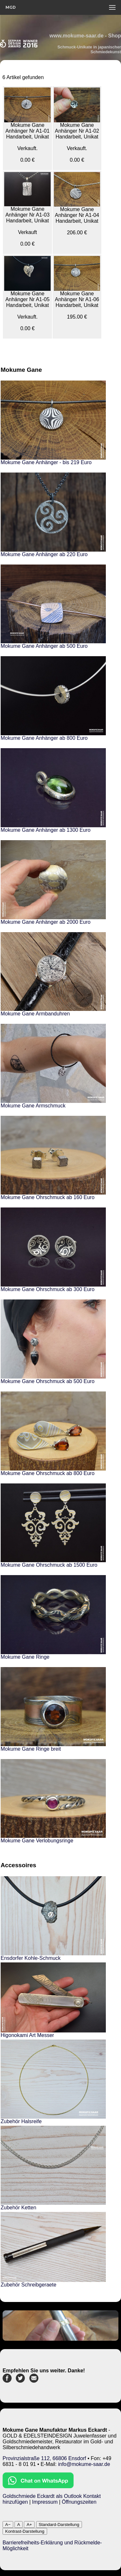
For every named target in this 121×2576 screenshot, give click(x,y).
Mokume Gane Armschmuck (33, 1105)
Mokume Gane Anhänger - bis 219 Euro (46, 462)
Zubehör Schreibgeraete (28, 2284)
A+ (29, 2524)
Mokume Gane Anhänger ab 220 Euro (44, 554)
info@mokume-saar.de (84, 2464)
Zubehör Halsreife (21, 2121)
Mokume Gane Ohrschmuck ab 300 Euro (48, 1289)
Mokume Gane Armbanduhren (35, 1013)
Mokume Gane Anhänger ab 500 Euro (44, 646)
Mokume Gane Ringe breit (31, 1749)
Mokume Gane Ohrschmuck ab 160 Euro (48, 1197)
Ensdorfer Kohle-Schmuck (31, 1958)
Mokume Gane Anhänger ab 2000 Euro (45, 922)
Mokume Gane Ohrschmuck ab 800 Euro (48, 1473)
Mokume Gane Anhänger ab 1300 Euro (45, 830)
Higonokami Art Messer (27, 2035)
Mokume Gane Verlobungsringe (37, 1840)
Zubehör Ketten (18, 2207)
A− (8, 2524)
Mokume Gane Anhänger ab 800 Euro (44, 738)
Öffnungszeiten (79, 2502)
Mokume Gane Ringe (25, 1657)
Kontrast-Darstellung (25, 2531)
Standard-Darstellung (59, 2524)
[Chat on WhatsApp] (38, 2486)
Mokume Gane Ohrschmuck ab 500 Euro (48, 1381)
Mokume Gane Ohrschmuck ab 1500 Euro (49, 1565)
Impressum (44, 2502)
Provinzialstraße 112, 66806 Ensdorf (44, 2458)
